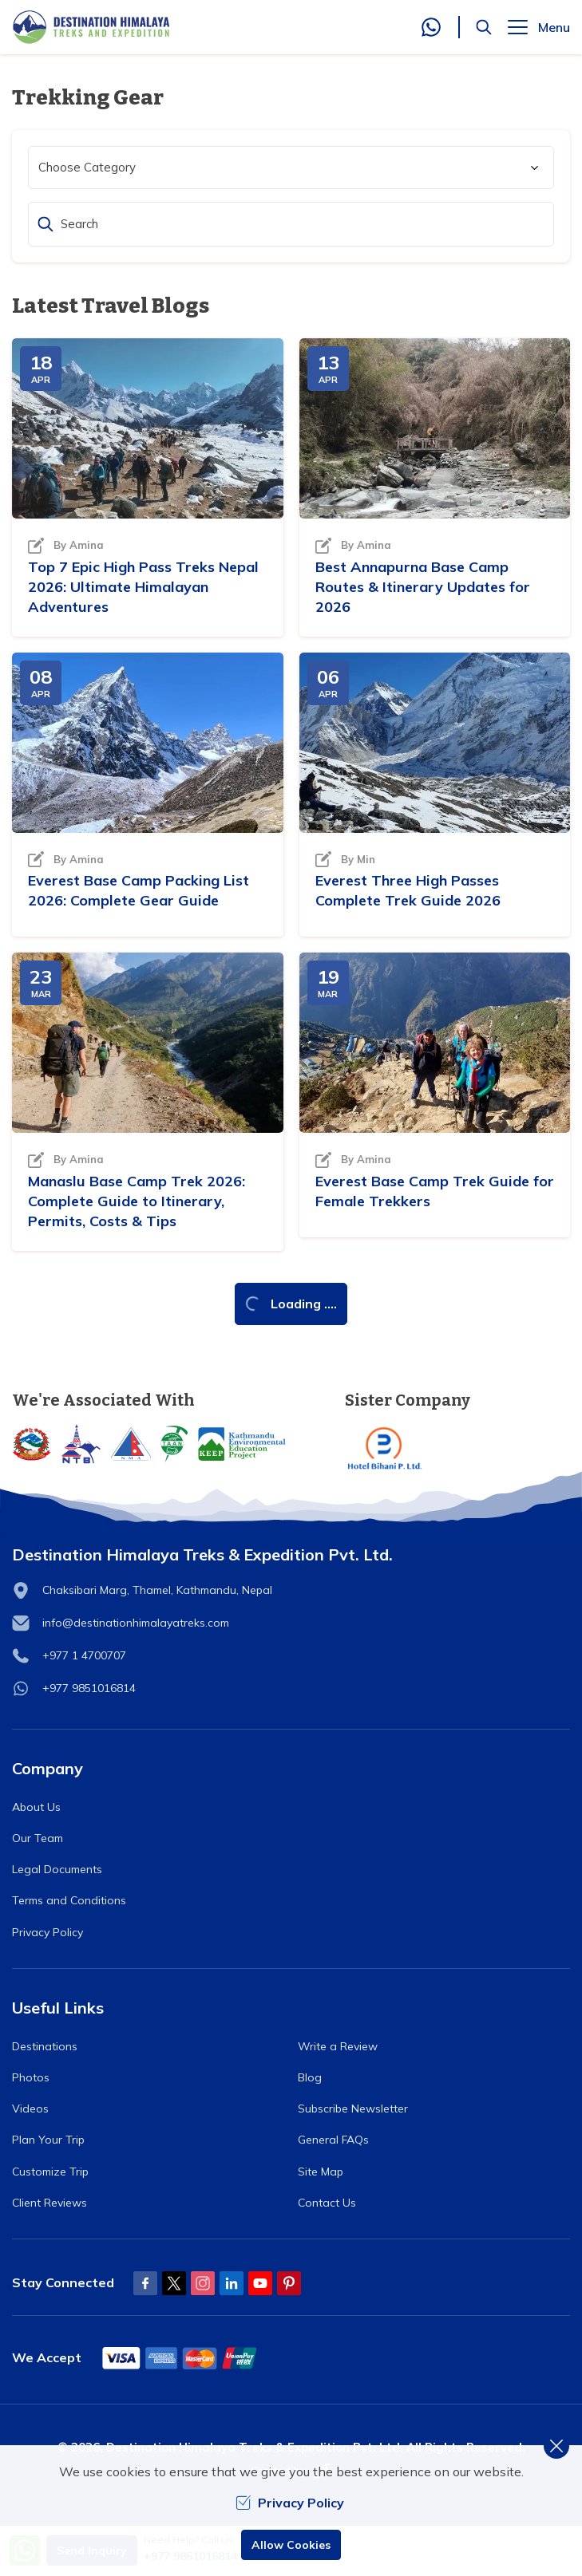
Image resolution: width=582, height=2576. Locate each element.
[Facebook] (145, 2283)
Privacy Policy (47, 1932)
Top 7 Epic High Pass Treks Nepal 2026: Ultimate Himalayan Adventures (143, 587)
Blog (310, 2077)
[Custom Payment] (180, 2358)
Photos (30, 2077)
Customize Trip (50, 2171)
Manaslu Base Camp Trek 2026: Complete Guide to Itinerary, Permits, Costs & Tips (136, 1201)
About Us (36, 1807)
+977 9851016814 (89, 1688)
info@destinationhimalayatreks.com (135, 1622)
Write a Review (338, 2046)
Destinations (44, 2046)
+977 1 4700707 (84, 1655)
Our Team (37, 1838)
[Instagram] (203, 2283)
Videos (30, 2108)
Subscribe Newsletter (353, 2108)
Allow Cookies (291, 2545)
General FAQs (333, 2139)
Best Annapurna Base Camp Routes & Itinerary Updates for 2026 (422, 587)
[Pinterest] (289, 2283)
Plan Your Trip (48, 2139)
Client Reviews (49, 2202)
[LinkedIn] (231, 2283)
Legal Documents (57, 1869)
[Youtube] (260, 2283)
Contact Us (327, 2202)
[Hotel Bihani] (458, 1448)
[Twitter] (174, 2283)
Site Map (320, 2171)
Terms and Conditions (69, 1900)
